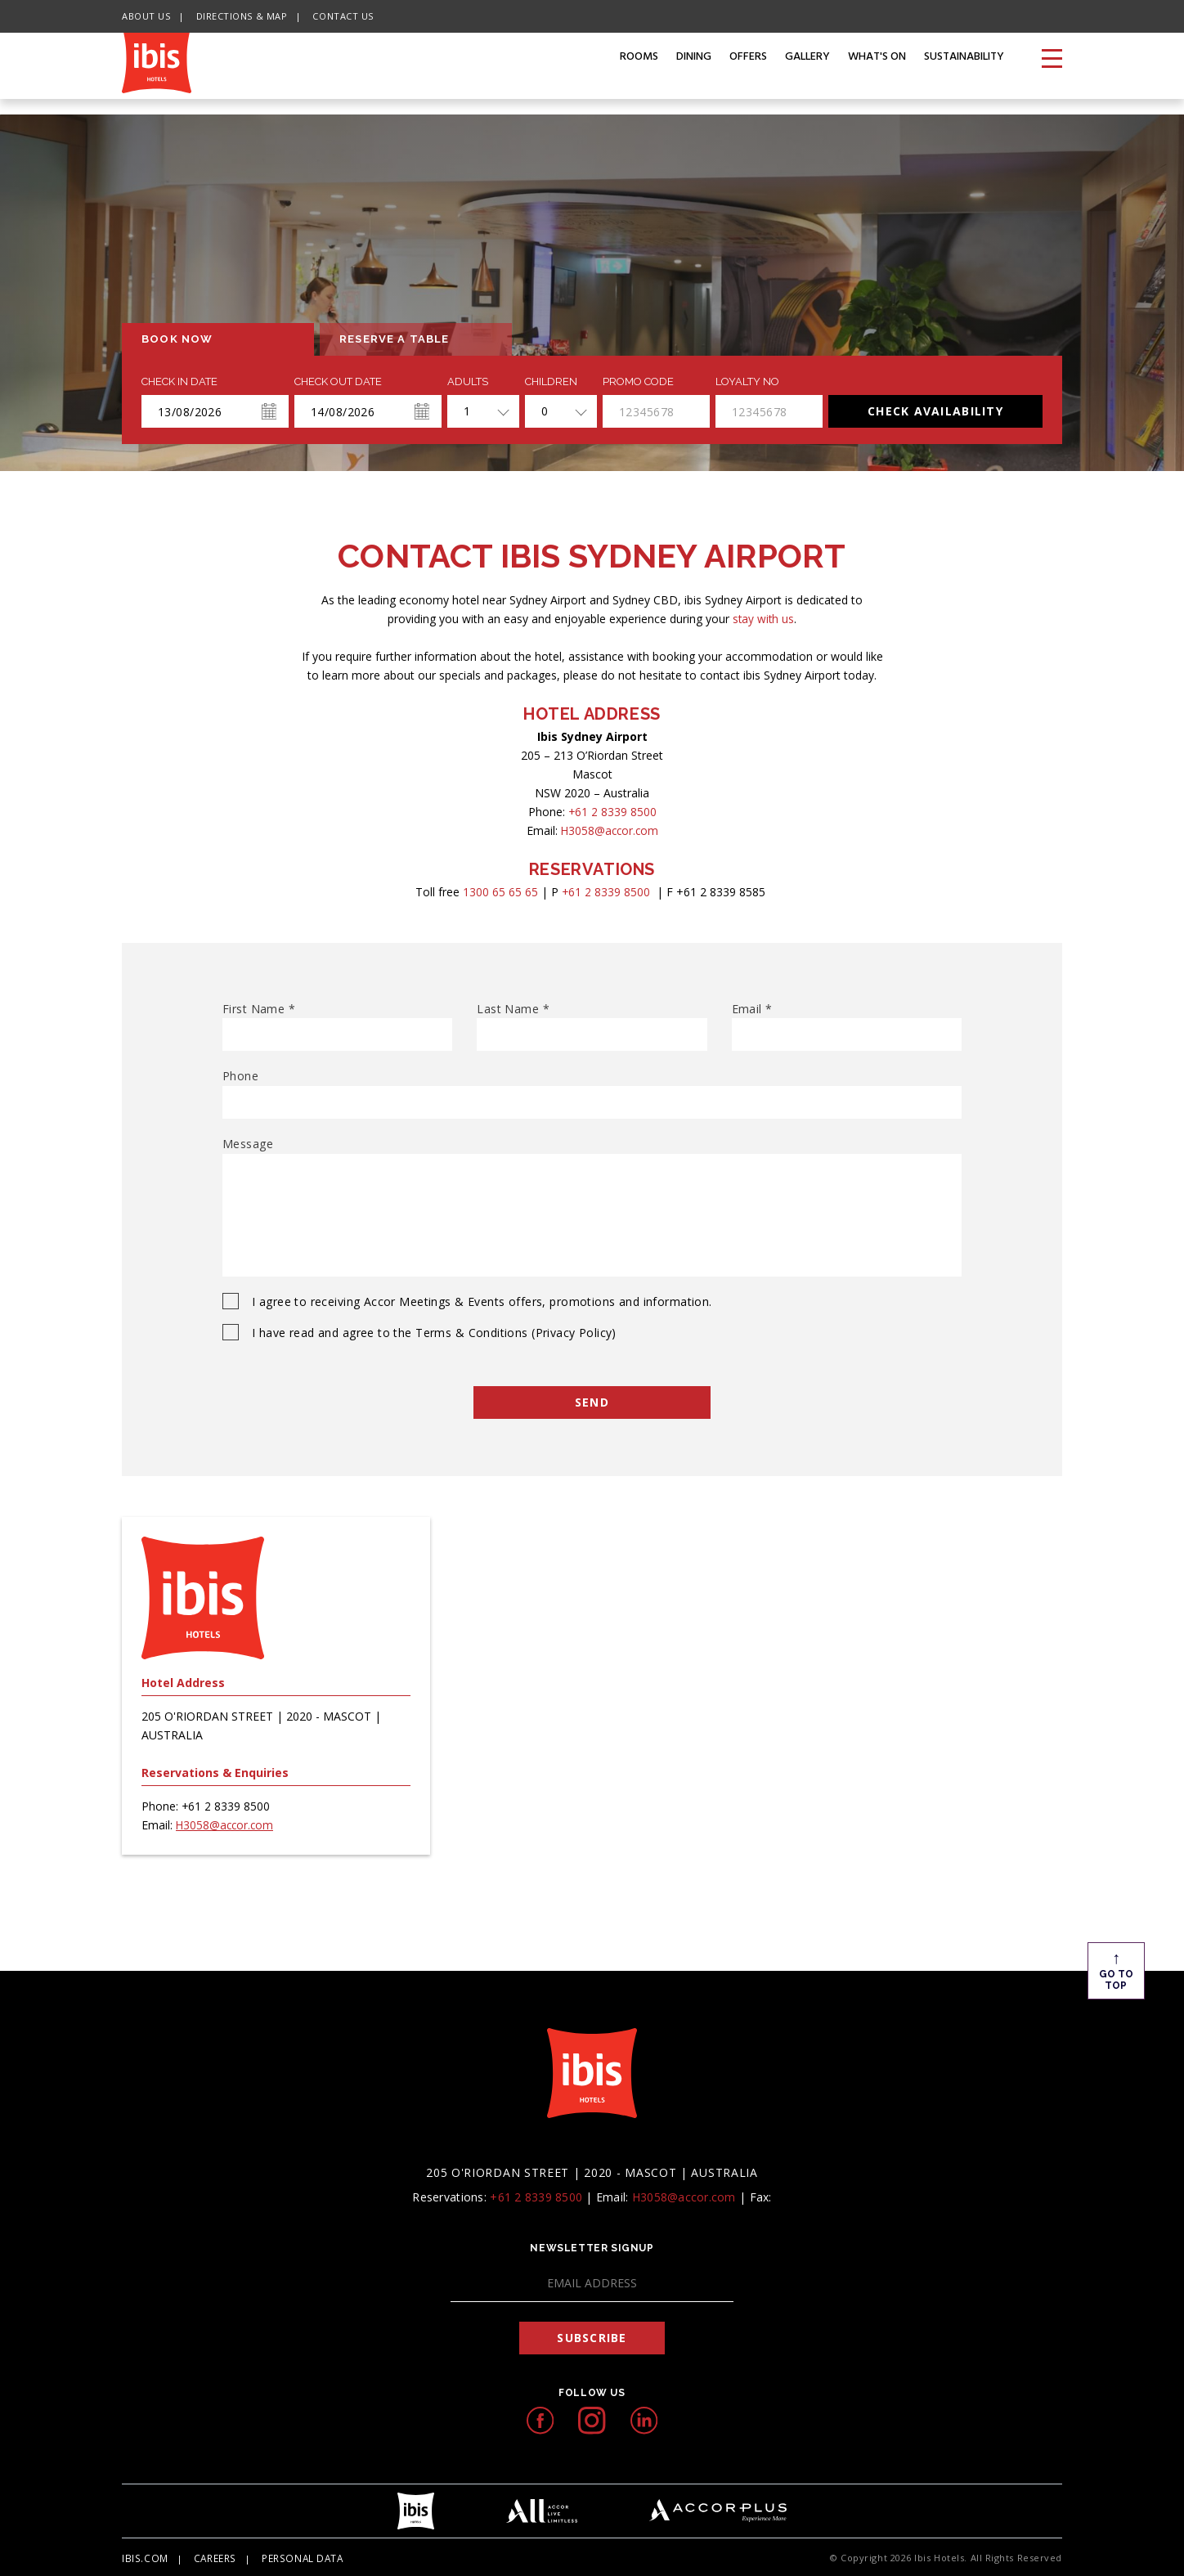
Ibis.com (143, 2556)
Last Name (513, 1008)
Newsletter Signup (591, 2246)
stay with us (763, 618)
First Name (258, 1008)
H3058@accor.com (609, 830)
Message (247, 1143)
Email (752, 1008)
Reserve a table (394, 339)
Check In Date (179, 382)
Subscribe (591, 2336)
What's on (877, 73)
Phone (240, 1076)
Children (551, 382)
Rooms (639, 73)
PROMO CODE (638, 382)
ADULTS (467, 382)
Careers (211, 2556)
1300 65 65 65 (500, 892)
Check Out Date (338, 382)
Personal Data (295, 2556)
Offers (748, 73)
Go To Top (1102, 1969)
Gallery (807, 73)
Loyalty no (747, 382)
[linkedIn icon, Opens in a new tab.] (643, 2418)
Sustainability (964, 73)
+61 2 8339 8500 (612, 811)
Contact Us (343, 16)
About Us (146, 16)
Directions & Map (242, 16)
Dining (693, 73)
